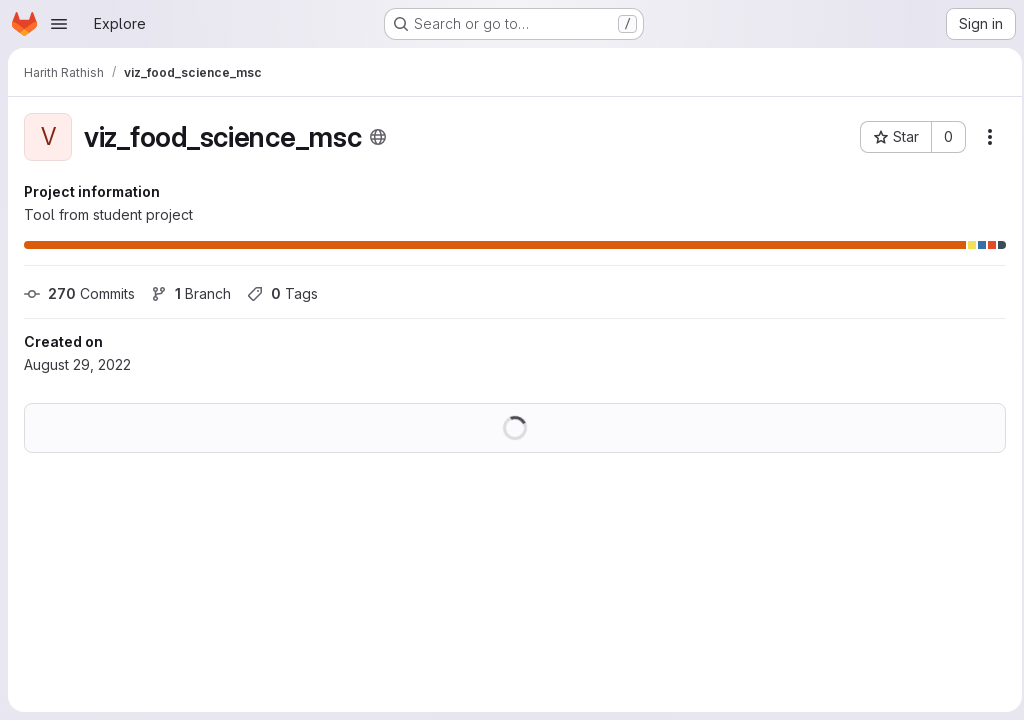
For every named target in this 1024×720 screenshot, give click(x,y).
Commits (79, 293)
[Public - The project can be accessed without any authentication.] (378, 137)
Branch (191, 293)
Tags (282, 293)
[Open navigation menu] (59, 24)
